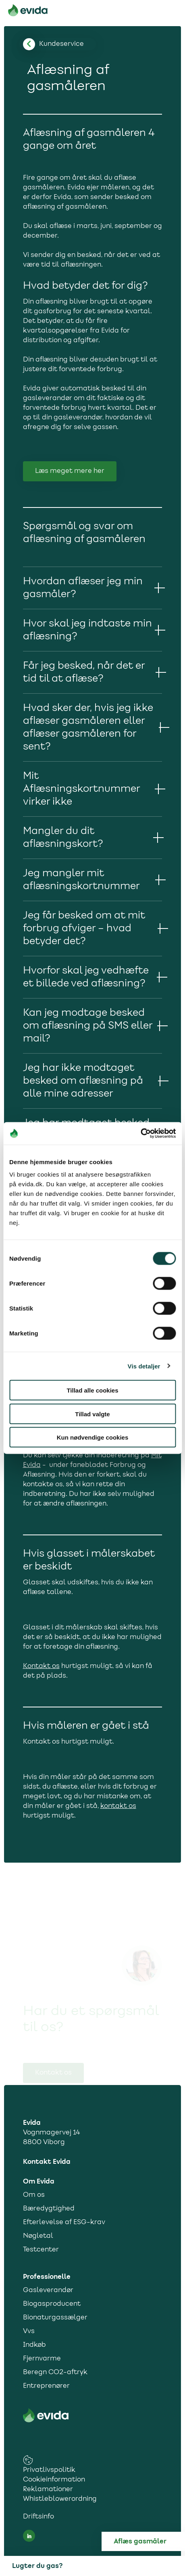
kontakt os (118, 1806)
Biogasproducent (52, 2304)
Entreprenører (46, 2386)
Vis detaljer (144, 1365)
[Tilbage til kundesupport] (61, 44)
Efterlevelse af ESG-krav (64, 2222)
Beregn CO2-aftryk (55, 2372)
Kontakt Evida (47, 2162)
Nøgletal (38, 2236)
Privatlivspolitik (49, 2470)
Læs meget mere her (69, 471)
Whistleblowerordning (60, 2499)
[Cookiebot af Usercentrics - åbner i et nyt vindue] (140, 1133)
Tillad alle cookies (92, 1390)
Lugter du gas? (37, 2566)
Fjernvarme (42, 2359)
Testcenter (41, 2250)
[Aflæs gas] (149, 2541)
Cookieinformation (54, 2480)
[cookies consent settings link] (28, 2460)
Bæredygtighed (49, 2209)
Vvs (29, 2331)
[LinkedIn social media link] (29, 2536)
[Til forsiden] (28, 12)
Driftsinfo (38, 2517)
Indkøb (34, 2345)
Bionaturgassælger (55, 2318)
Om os (34, 2195)
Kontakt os (41, 1666)
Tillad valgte (92, 1413)
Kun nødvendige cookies (93, 1437)
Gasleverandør (48, 2290)
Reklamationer (48, 2489)
